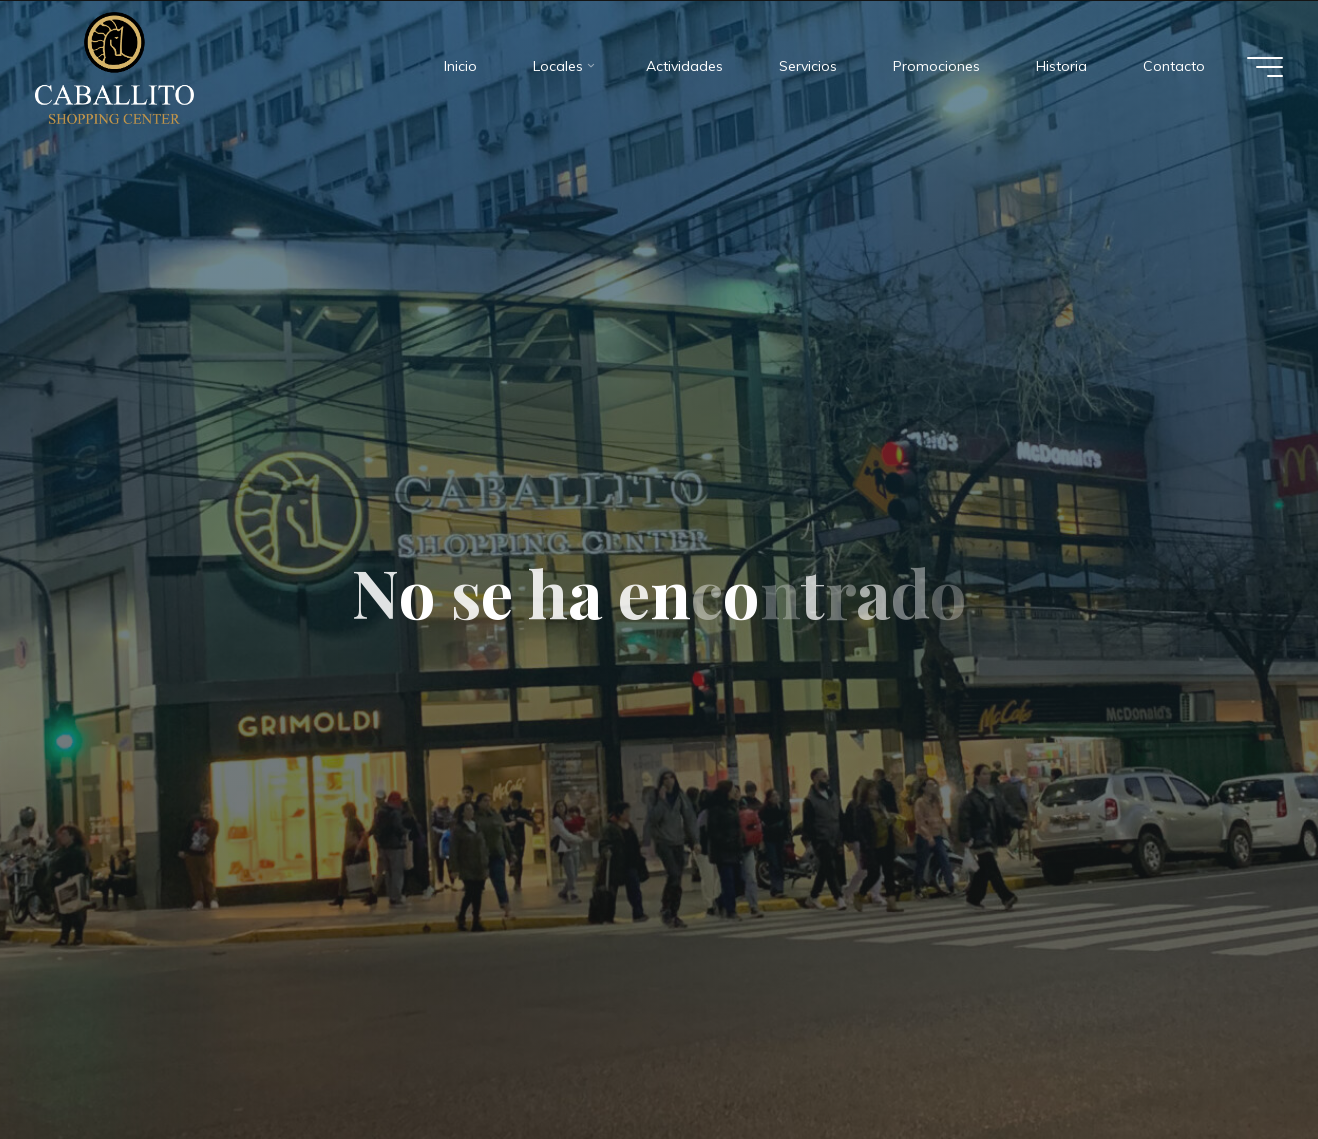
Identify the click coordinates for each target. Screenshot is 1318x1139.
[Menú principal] (1265, 66)
